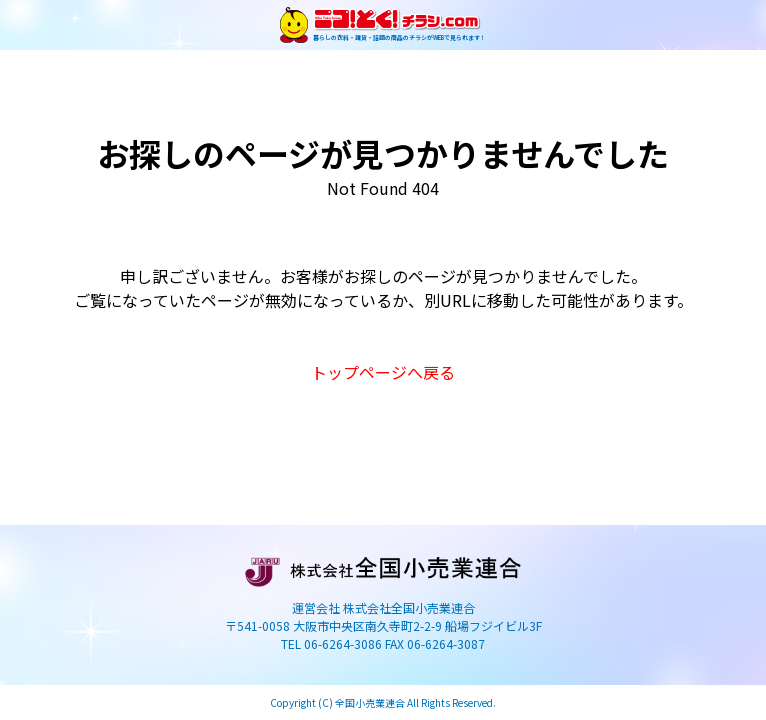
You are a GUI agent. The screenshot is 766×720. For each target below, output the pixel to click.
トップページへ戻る (383, 372)
